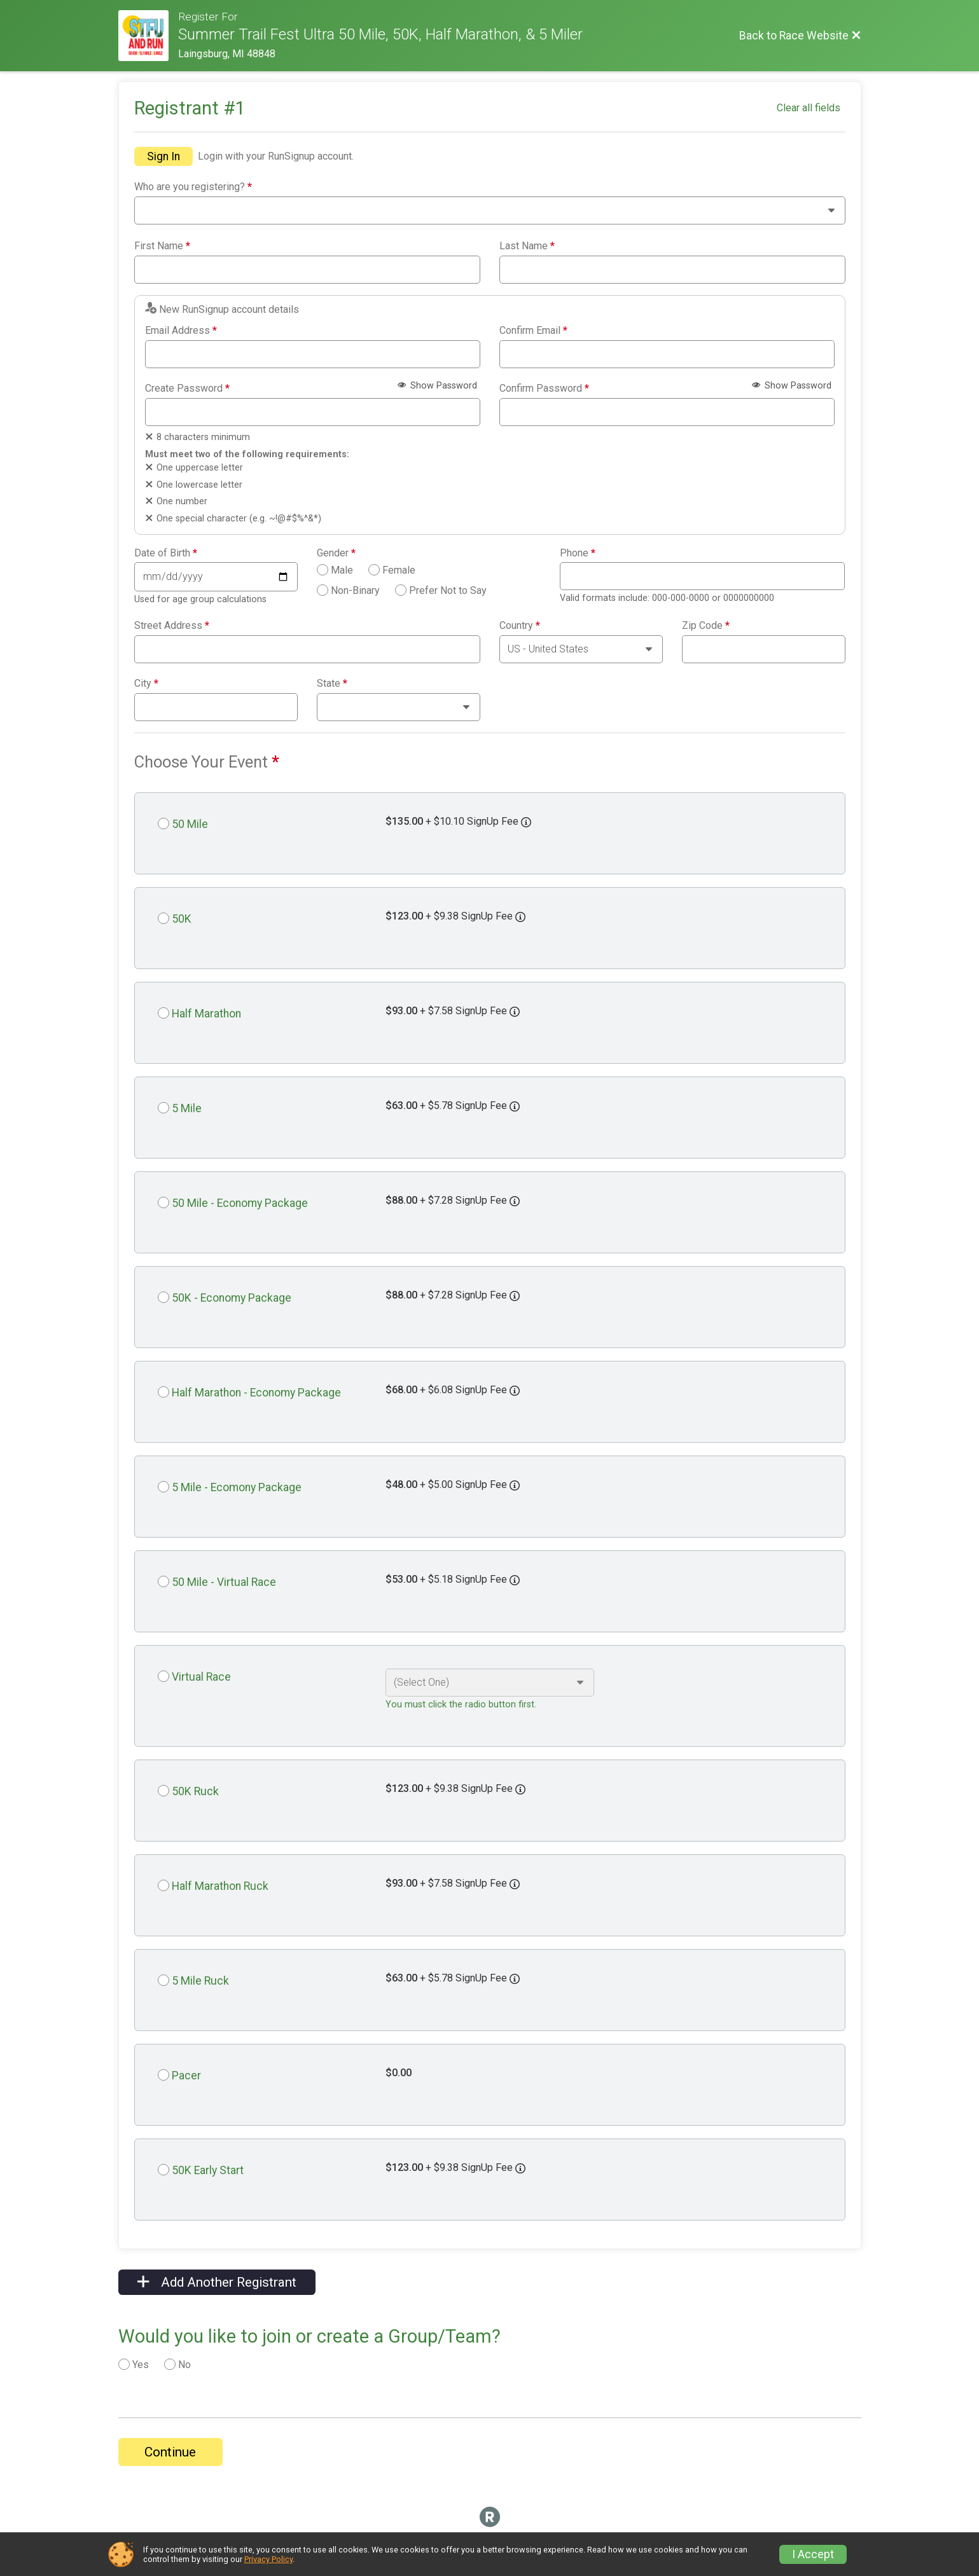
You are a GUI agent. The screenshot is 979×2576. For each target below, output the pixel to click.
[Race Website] (148, 35)
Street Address (171, 625)
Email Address (181, 330)
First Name (162, 246)
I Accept (813, 2554)
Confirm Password (544, 388)
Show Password (437, 385)
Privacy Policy (268, 2559)
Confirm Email (533, 330)
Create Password (187, 388)
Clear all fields (808, 108)
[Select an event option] (489, 1683)
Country (519, 625)
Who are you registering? (193, 187)
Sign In (163, 156)
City (146, 683)
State (332, 683)
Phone (577, 553)
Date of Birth (165, 553)
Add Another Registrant (216, 2282)
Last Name (527, 246)
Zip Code (706, 625)
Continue (170, 2452)
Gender (336, 553)
